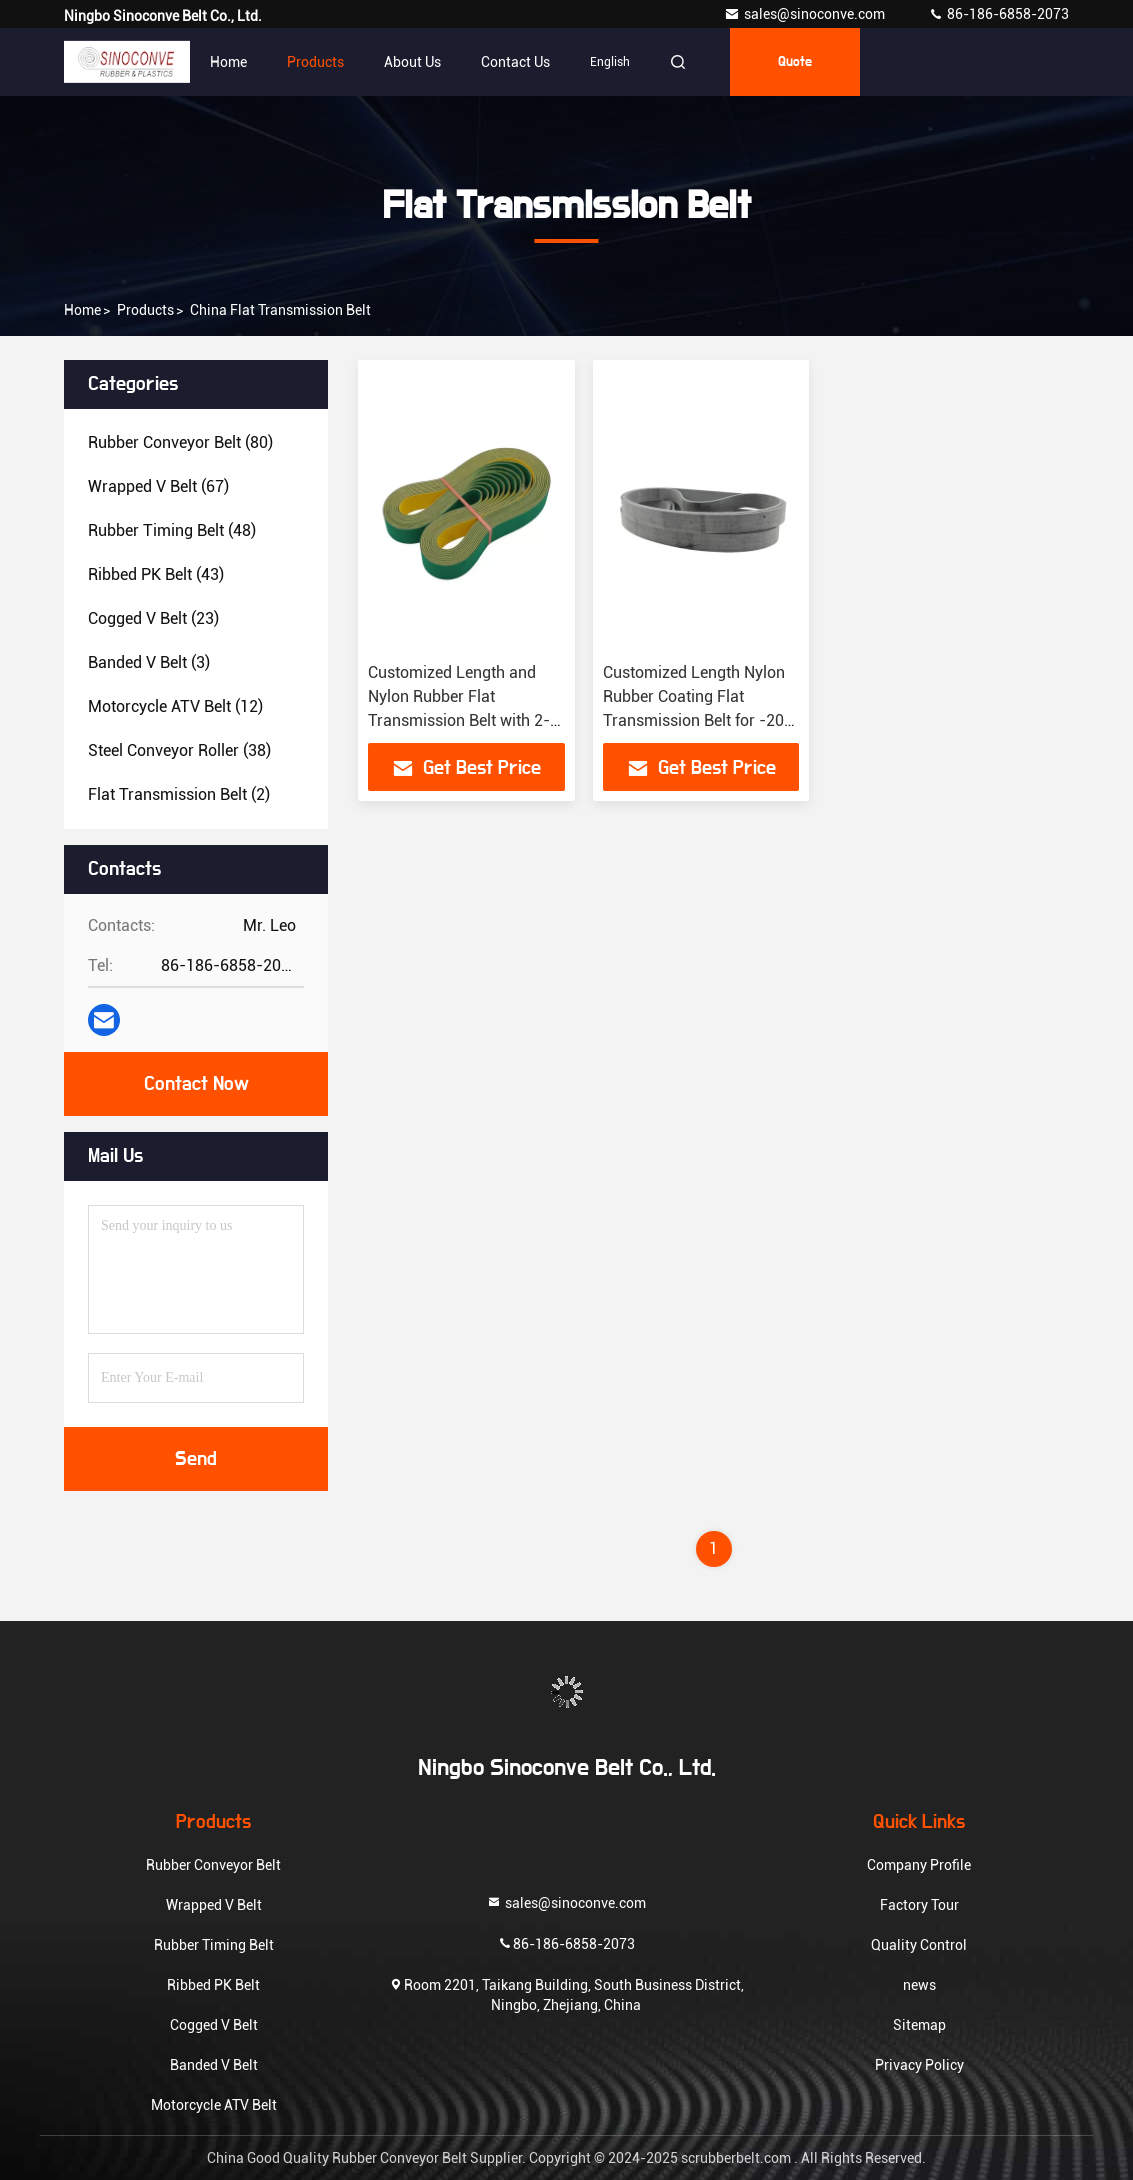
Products (315, 62)
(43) (156, 574)
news (919, 1985)
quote (795, 62)
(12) (175, 706)
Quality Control (919, 1945)
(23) (153, 618)
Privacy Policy (919, 2065)
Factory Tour (919, 1905)
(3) (149, 662)
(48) (172, 530)
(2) (179, 794)
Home (228, 62)
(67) (158, 486)
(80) (180, 442)
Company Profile (919, 1865)
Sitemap (919, 2025)
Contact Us (515, 62)
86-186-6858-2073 (998, 14)
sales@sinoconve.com (806, 14)
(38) (179, 750)
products (145, 310)
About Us (412, 62)
